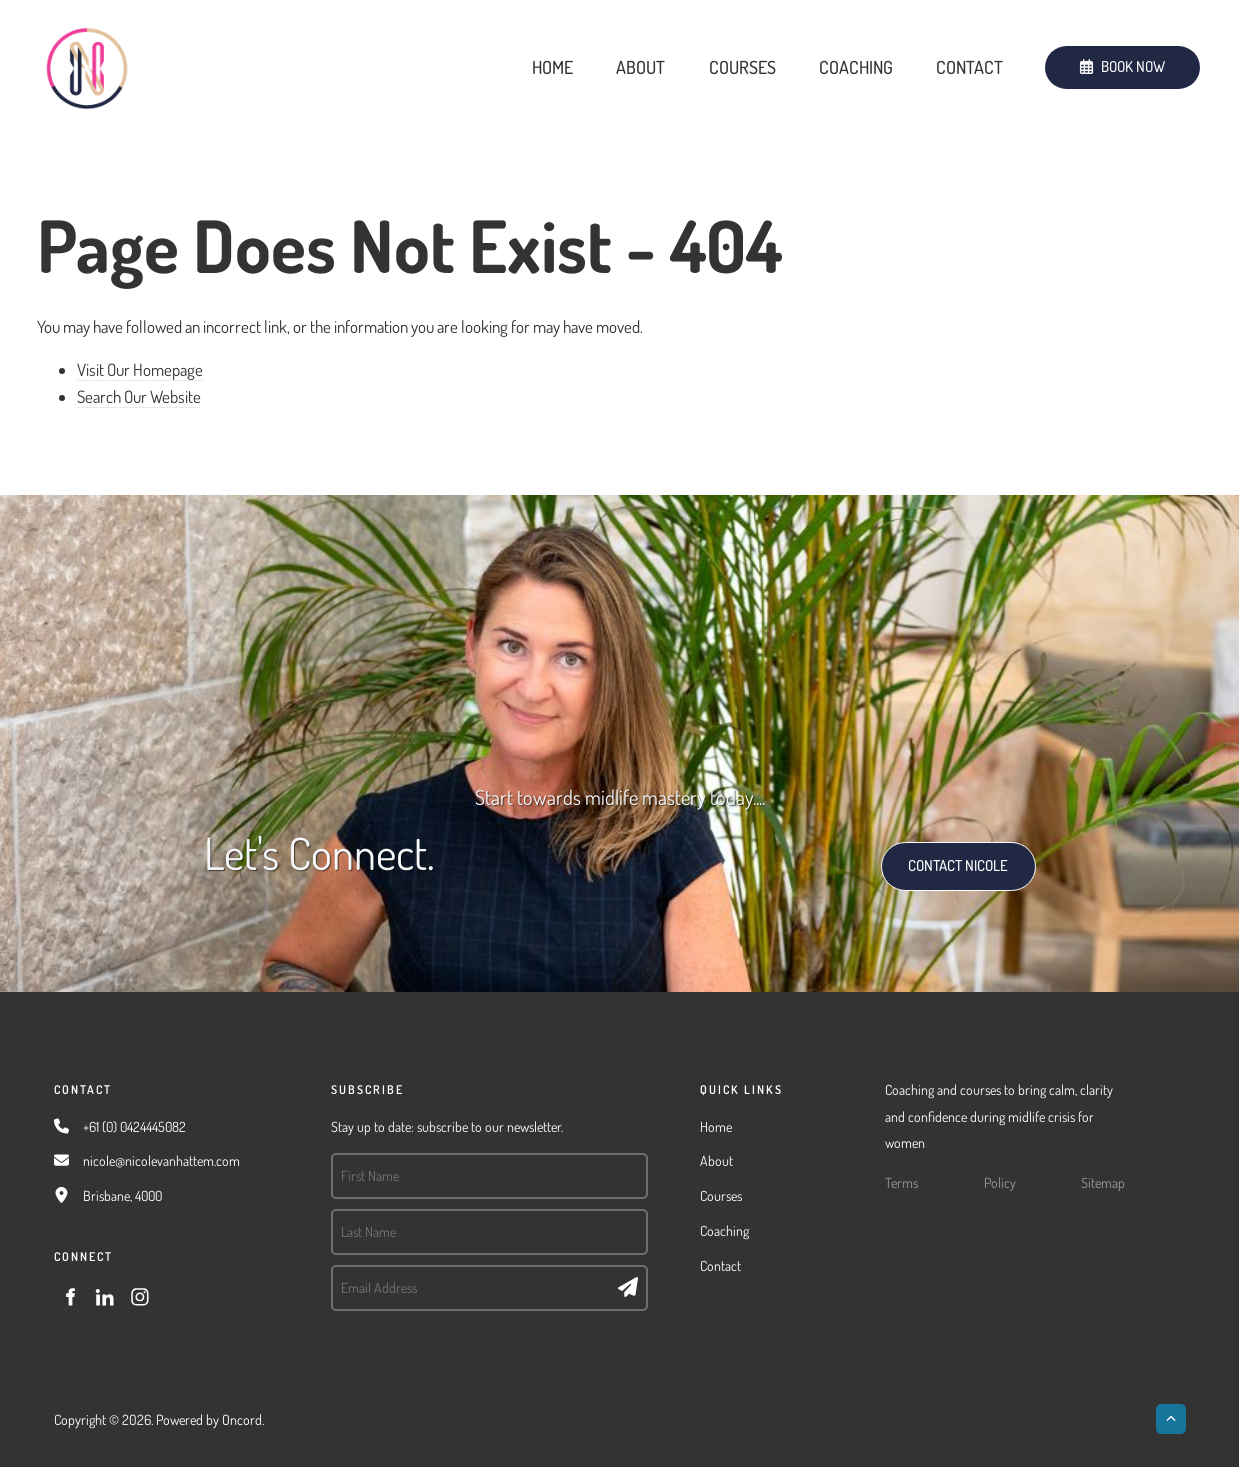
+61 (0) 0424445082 (134, 1126)
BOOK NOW (1080, 58)
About (640, 67)
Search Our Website (139, 396)
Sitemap (1103, 1182)
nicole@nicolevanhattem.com (161, 1160)
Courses (742, 67)
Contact (969, 67)
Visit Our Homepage (140, 369)
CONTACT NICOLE (937, 854)
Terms (901, 1182)
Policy (1000, 1182)
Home (552, 67)
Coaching (856, 67)
